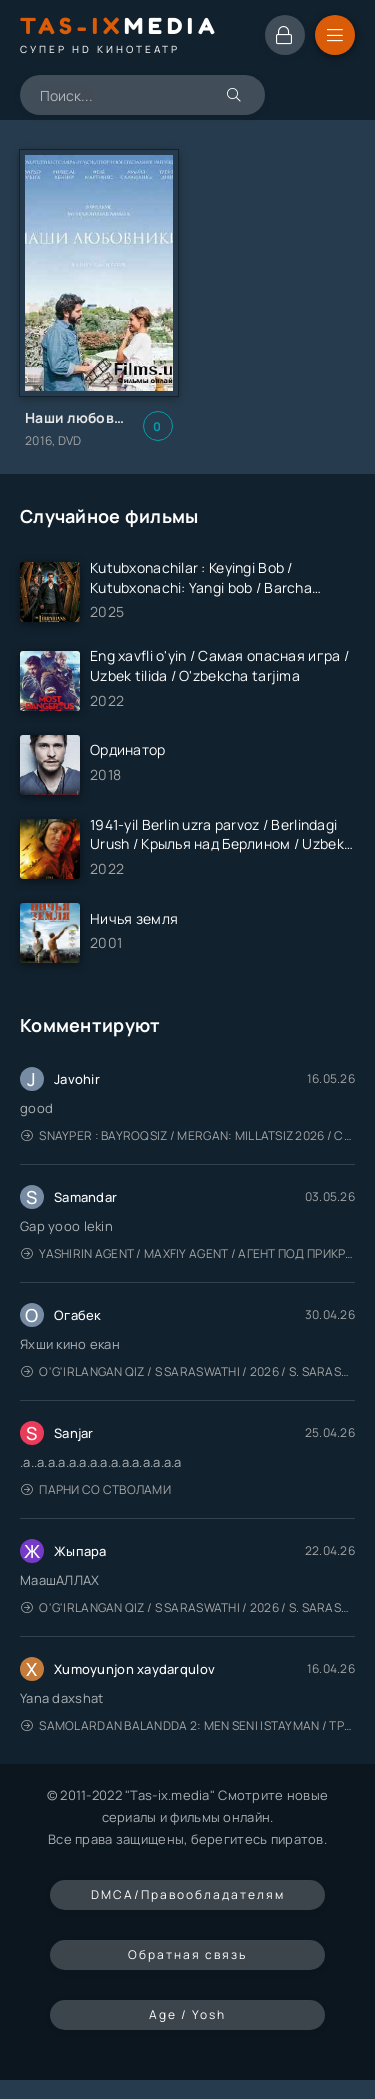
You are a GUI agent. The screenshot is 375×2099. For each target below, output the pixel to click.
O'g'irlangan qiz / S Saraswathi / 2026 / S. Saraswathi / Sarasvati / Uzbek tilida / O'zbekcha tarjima (188, 1371)
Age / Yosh (187, 2014)
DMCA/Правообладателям (188, 1894)
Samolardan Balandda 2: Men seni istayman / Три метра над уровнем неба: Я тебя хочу (188, 1725)
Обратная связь (187, 1954)
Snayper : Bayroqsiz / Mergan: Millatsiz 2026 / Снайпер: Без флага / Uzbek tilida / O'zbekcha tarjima (188, 1135)
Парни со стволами (96, 1489)
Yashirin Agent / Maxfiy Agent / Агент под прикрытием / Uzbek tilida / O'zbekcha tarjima (188, 1253)
